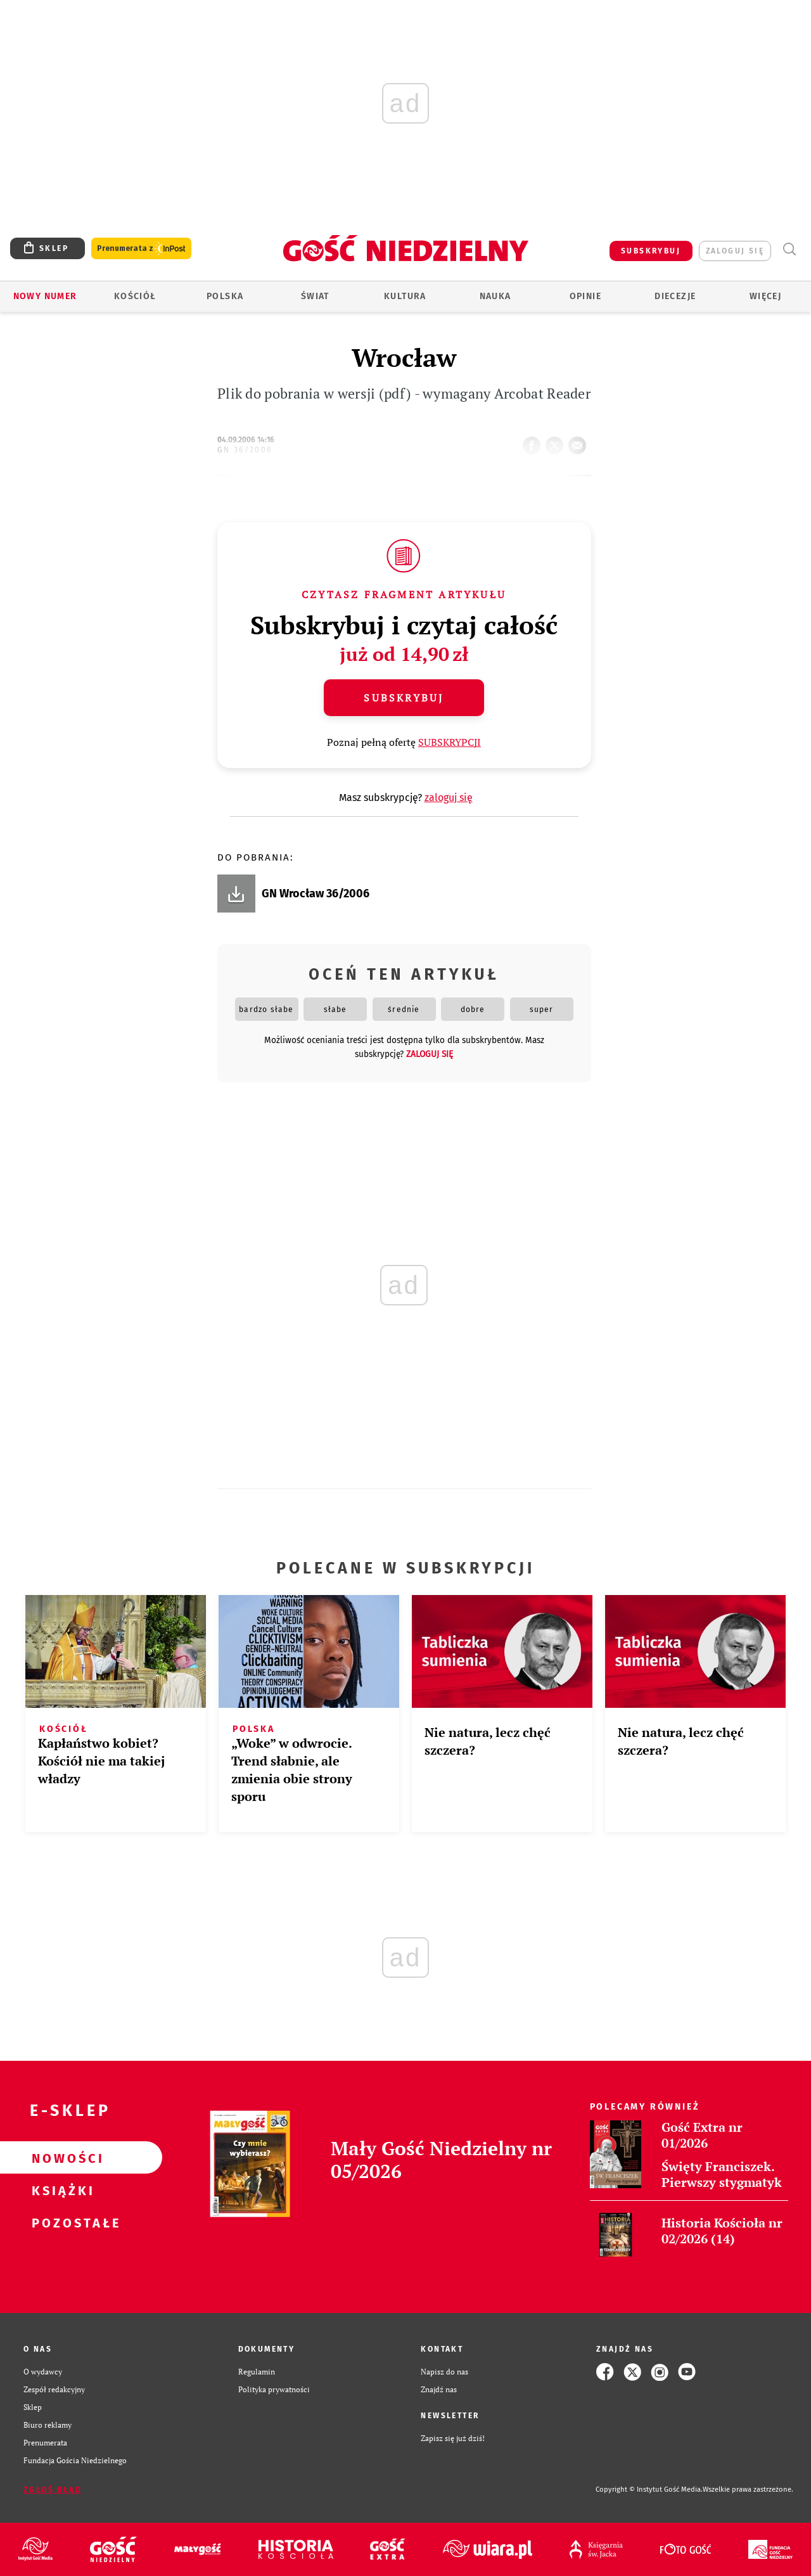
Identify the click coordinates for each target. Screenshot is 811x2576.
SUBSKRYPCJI (449, 742)
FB (534, 441)
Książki (61, 2190)
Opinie (585, 296)
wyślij (579, 441)
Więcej (765, 296)
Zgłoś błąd (52, 2489)
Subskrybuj (404, 698)
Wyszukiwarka (789, 249)
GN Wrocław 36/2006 (315, 893)
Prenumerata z (141, 248)
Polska (225, 296)
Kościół (135, 296)
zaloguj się (735, 251)
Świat (315, 296)
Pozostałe (61, 2222)
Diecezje (675, 296)
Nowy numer (45, 296)
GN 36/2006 (244, 449)
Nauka (495, 296)
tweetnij (557, 441)
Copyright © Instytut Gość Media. (649, 2489)
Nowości (61, 2158)
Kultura (405, 296)
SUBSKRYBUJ (650, 251)
